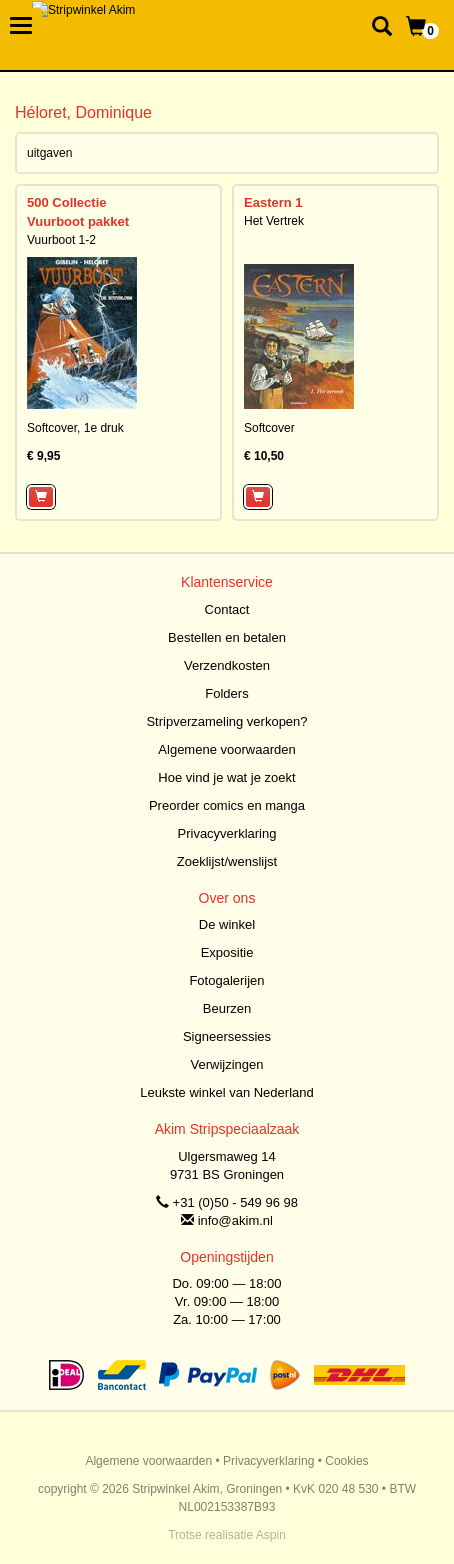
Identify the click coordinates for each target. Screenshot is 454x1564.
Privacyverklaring (227, 833)
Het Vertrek (274, 221)
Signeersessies (227, 1036)
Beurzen (227, 1008)
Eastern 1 (273, 202)
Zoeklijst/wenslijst (227, 861)
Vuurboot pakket (78, 221)
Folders (226, 693)
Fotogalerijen (226, 980)
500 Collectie (67, 202)
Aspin (271, 1535)
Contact (227, 609)
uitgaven (49, 153)
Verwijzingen (227, 1064)
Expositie (227, 952)
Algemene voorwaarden (226, 749)
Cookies (346, 1461)
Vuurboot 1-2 (61, 240)
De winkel (227, 924)
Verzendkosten (227, 665)
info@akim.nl (235, 1220)
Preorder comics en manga (227, 805)
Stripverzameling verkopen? (226, 721)
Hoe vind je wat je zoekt (226, 777)
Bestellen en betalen (227, 637)
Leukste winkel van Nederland (226, 1092)
